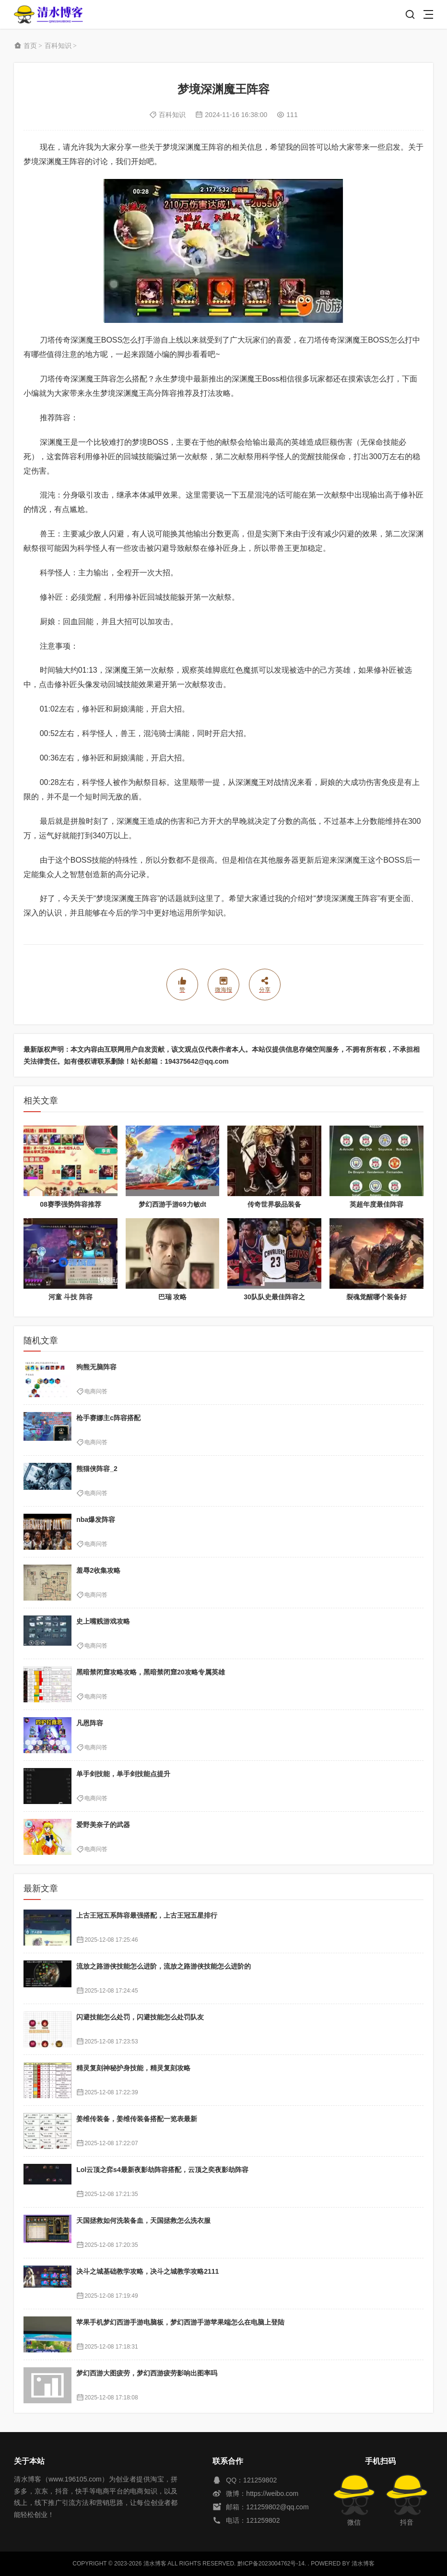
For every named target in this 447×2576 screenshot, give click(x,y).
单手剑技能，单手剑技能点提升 (123, 1774)
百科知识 (58, 45)
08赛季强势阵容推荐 (70, 1204)
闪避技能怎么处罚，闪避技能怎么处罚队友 (140, 2017)
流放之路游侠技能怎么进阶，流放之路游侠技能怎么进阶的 (163, 1966)
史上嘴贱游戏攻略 (103, 1621)
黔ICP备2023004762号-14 (271, 2563)
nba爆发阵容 (95, 1519)
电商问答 (95, 1391)
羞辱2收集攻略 (98, 1570)
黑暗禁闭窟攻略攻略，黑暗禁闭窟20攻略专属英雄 (150, 1672)
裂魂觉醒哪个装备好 (376, 1297)
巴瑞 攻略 (172, 1297)
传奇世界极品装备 (274, 1204)
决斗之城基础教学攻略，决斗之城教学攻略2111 (147, 2271)
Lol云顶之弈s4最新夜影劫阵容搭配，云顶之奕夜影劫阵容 (162, 2169)
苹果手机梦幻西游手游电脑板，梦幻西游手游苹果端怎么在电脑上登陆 (180, 2322)
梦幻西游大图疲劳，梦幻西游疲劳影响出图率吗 (146, 2373)
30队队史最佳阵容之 (274, 1297)
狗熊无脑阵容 (96, 1367)
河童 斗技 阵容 (70, 1297)
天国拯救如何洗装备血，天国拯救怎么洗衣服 (143, 2220)
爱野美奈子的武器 (103, 1824)
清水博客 (48, 14)
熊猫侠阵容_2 (97, 1468)
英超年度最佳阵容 (376, 1204)
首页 (30, 45)
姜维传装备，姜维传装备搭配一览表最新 (136, 2119)
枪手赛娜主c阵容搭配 (108, 1418)
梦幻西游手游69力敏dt (172, 1204)
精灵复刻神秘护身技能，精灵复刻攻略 (133, 2068)
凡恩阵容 (89, 1723)
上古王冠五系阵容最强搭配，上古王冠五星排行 (146, 1915)
